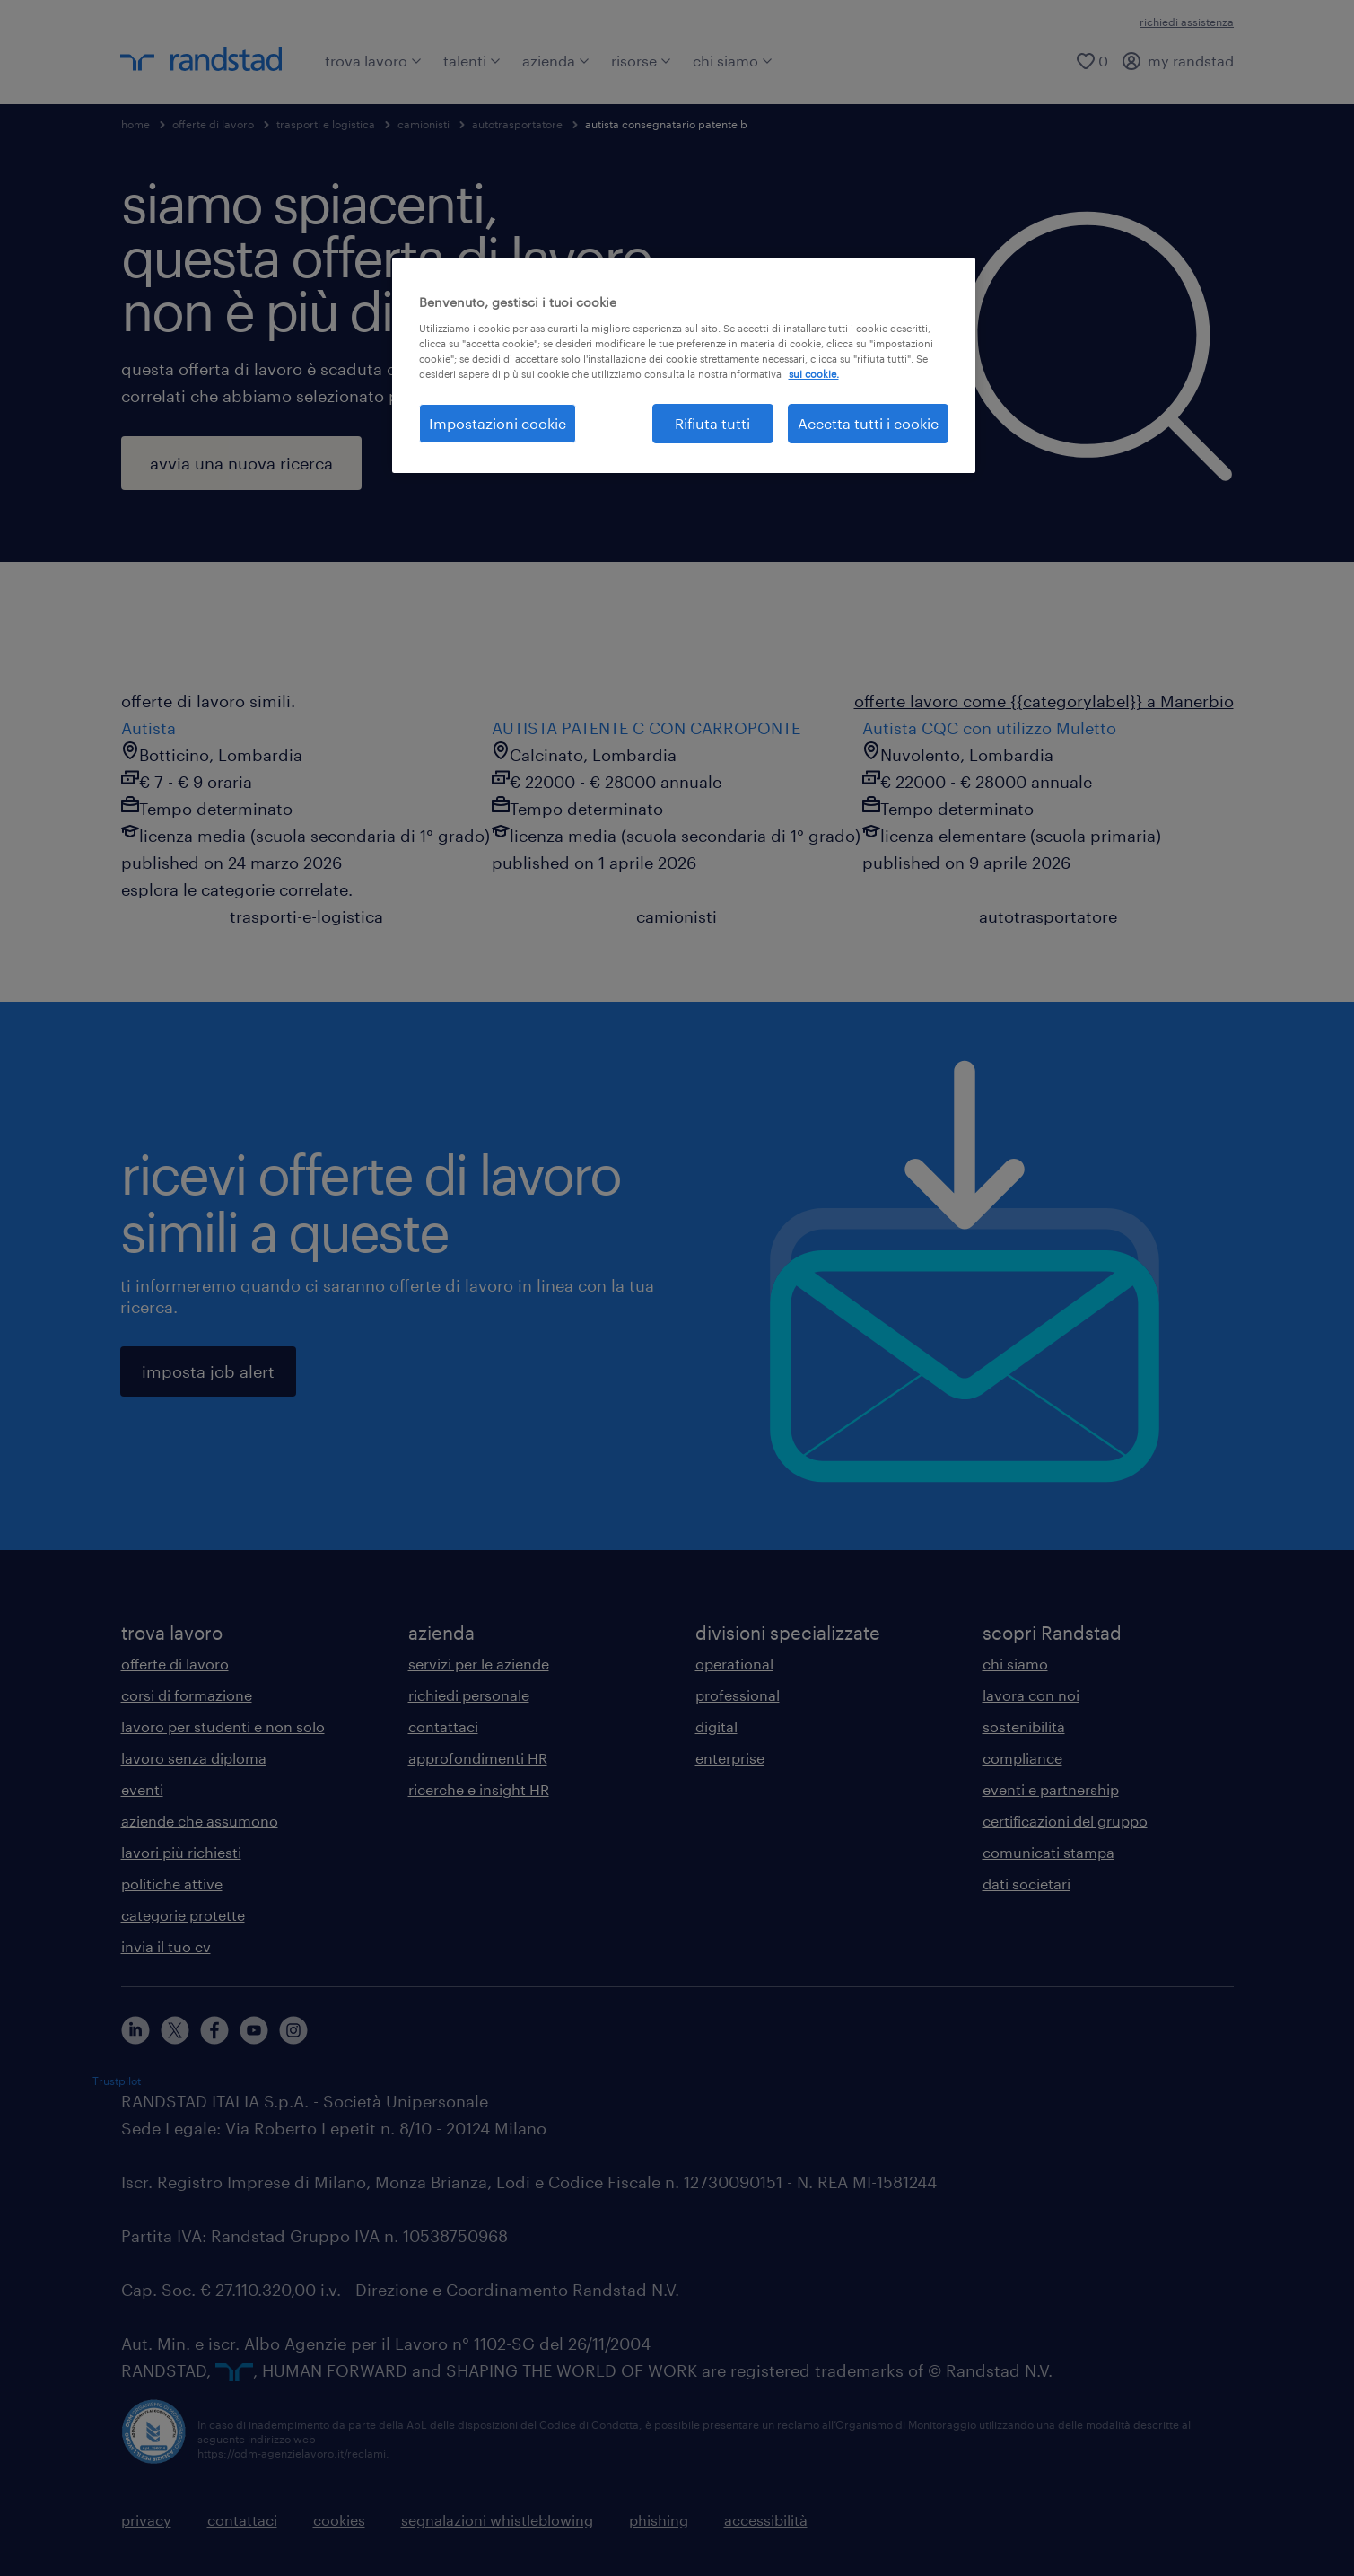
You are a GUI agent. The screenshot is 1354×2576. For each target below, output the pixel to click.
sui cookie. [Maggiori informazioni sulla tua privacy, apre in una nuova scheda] (814, 374)
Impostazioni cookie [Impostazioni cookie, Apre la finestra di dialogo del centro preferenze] (497, 423)
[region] (683, 365)
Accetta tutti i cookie (868, 423)
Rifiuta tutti (712, 423)
